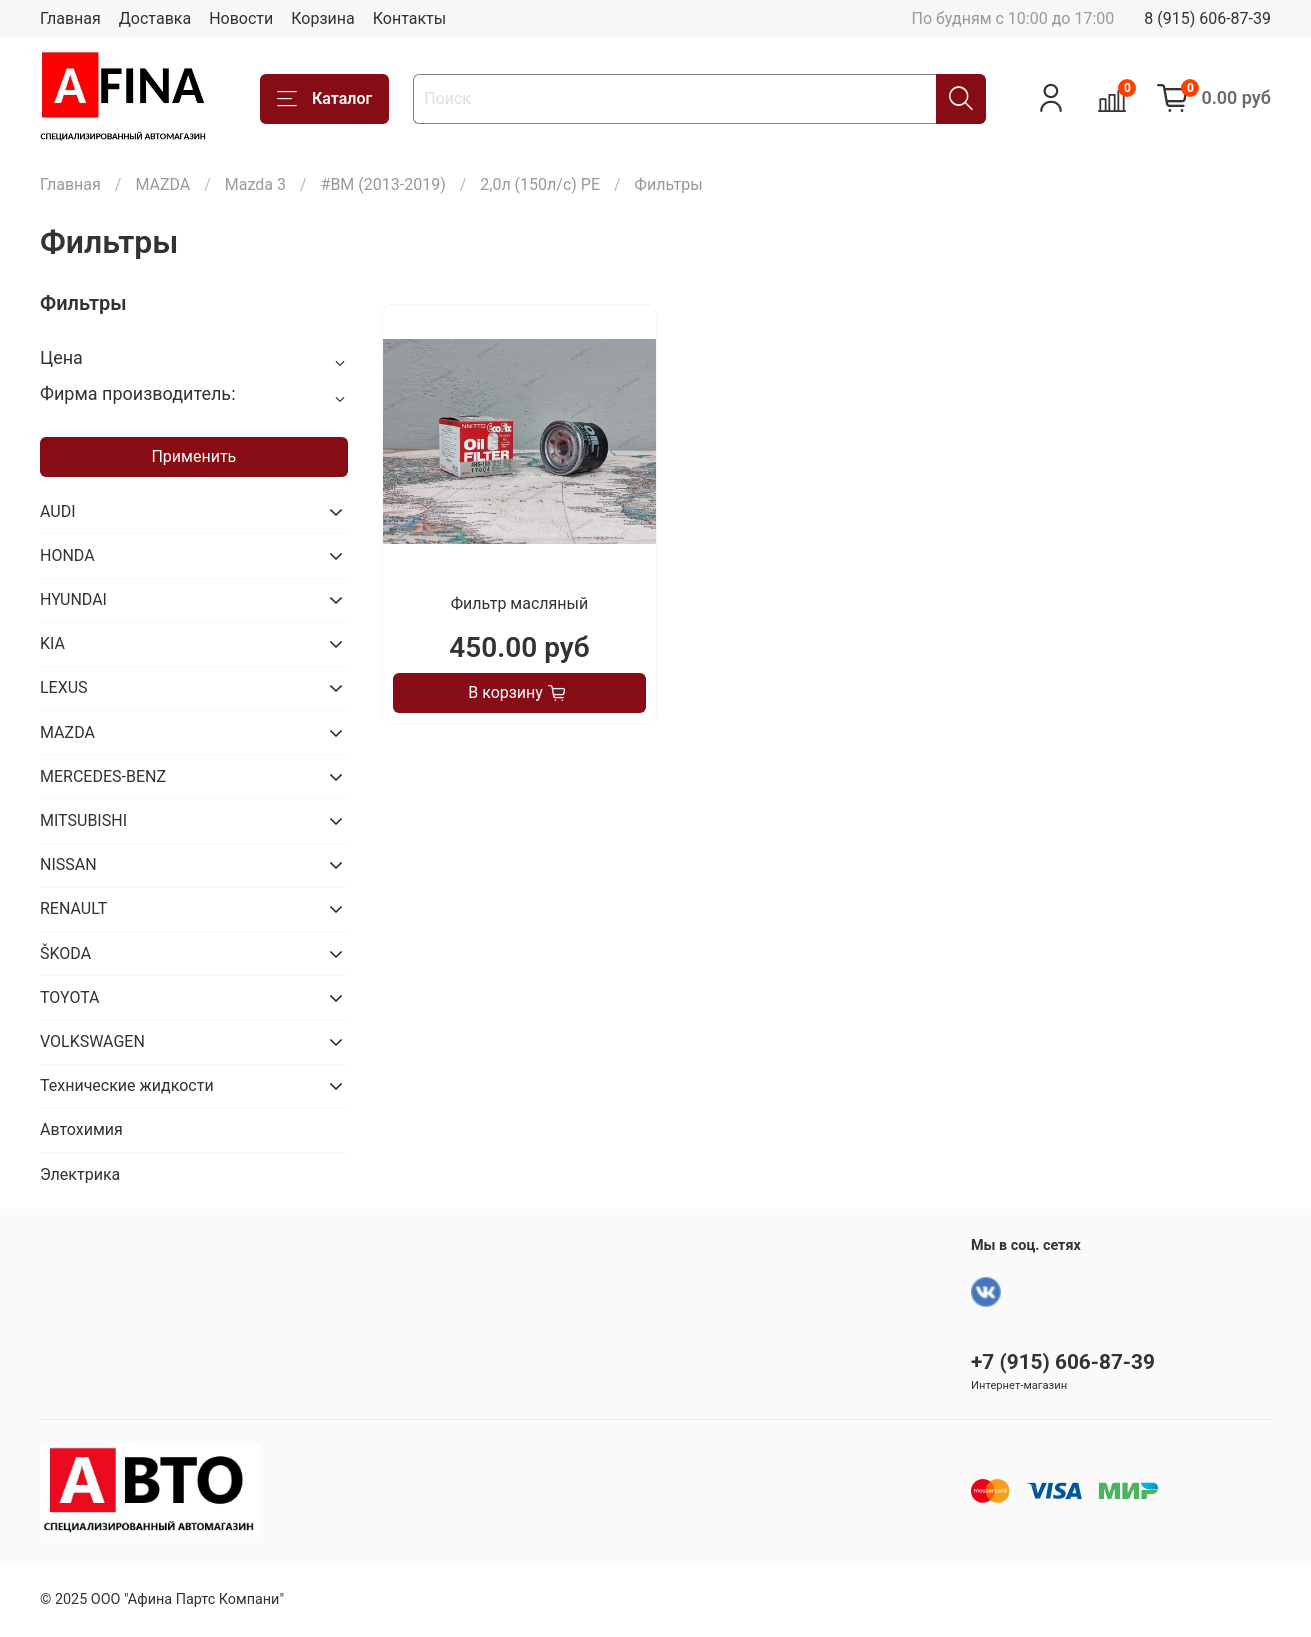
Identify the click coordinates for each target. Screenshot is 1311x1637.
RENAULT (73, 908)
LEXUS (64, 687)
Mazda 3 (255, 184)
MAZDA (162, 184)
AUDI (58, 511)
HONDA (67, 555)
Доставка (155, 18)
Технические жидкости (127, 1085)
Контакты (409, 18)
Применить (193, 456)
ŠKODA (65, 953)
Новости (241, 18)
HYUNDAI (73, 599)
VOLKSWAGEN (92, 1041)
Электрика (80, 1174)
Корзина (322, 18)
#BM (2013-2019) (383, 184)
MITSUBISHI (83, 820)
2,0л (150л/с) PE (540, 184)
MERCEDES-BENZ (103, 776)
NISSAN (68, 864)
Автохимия (81, 1129)
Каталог (324, 99)
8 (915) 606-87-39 (1207, 18)
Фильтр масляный (519, 603)
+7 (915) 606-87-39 (1063, 1362)
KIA (52, 643)
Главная (70, 18)
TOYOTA (70, 997)
